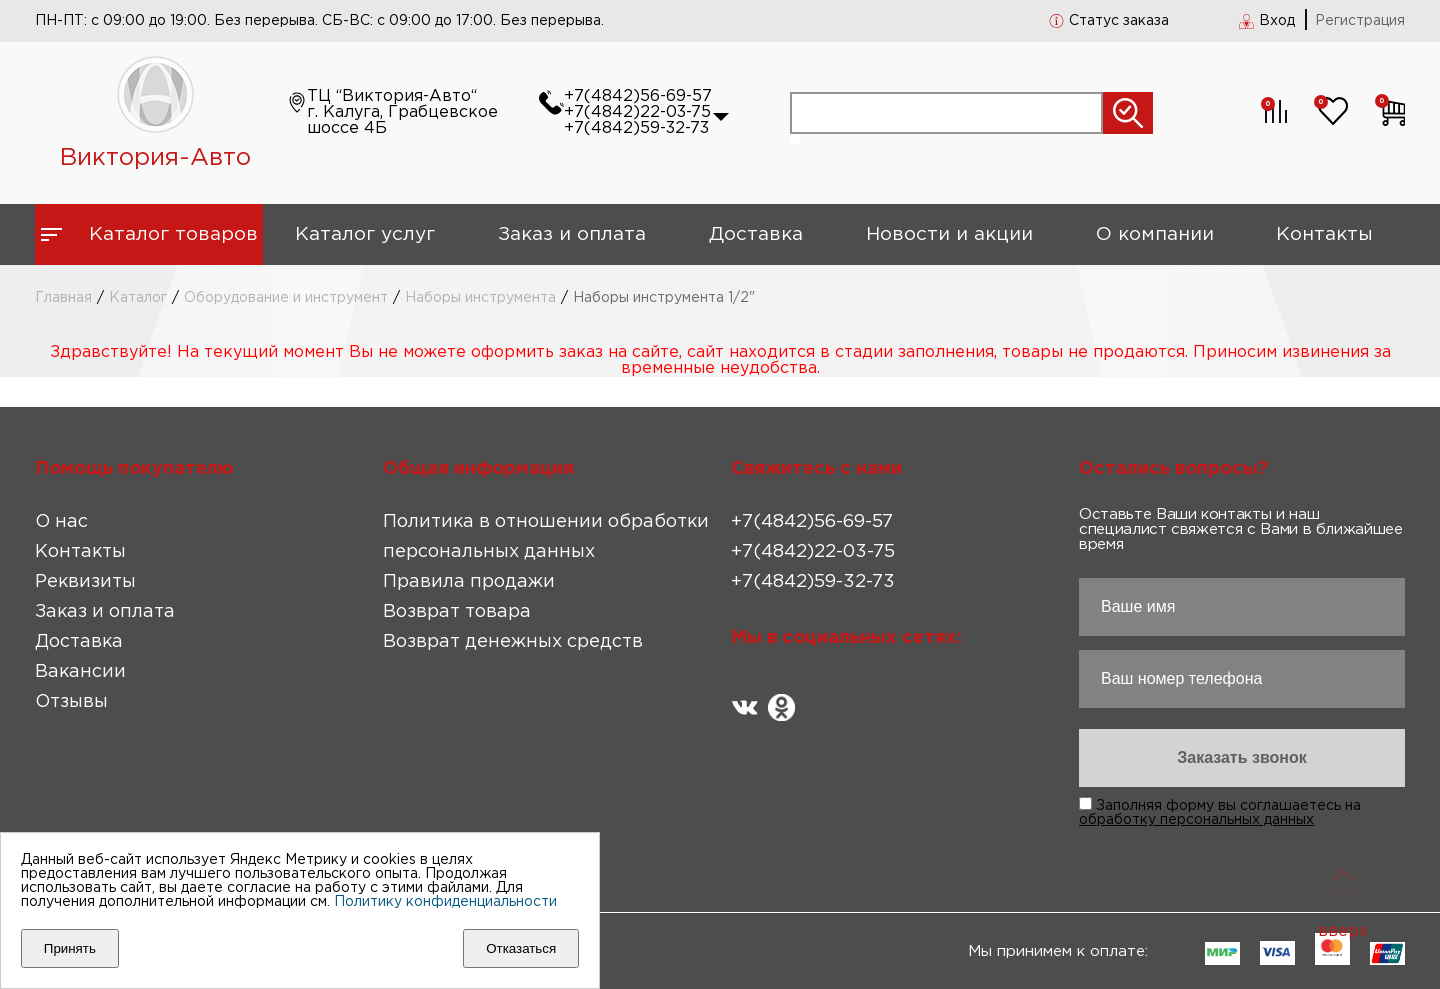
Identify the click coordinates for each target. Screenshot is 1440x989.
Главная (63, 298)
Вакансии (80, 672)
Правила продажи (469, 582)
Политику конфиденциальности (445, 902)
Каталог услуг (365, 234)
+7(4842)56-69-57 (638, 96)
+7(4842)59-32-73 (636, 128)
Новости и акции (949, 234)
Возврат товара (457, 612)
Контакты (1324, 234)
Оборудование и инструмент (286, 298)
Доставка (756, 234)
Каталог (138, 298)
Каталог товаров (173, 234)
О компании (1155, 234)
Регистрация (1360, 21)
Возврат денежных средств (513, 642)
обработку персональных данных (1196, 820)
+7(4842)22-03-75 (637, 112)
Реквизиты (85, 582)
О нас (61, 522)
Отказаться (521, 948)
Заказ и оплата (572, 234)
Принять (70, 948)
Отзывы (71, 702)
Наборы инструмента (480, 298)
